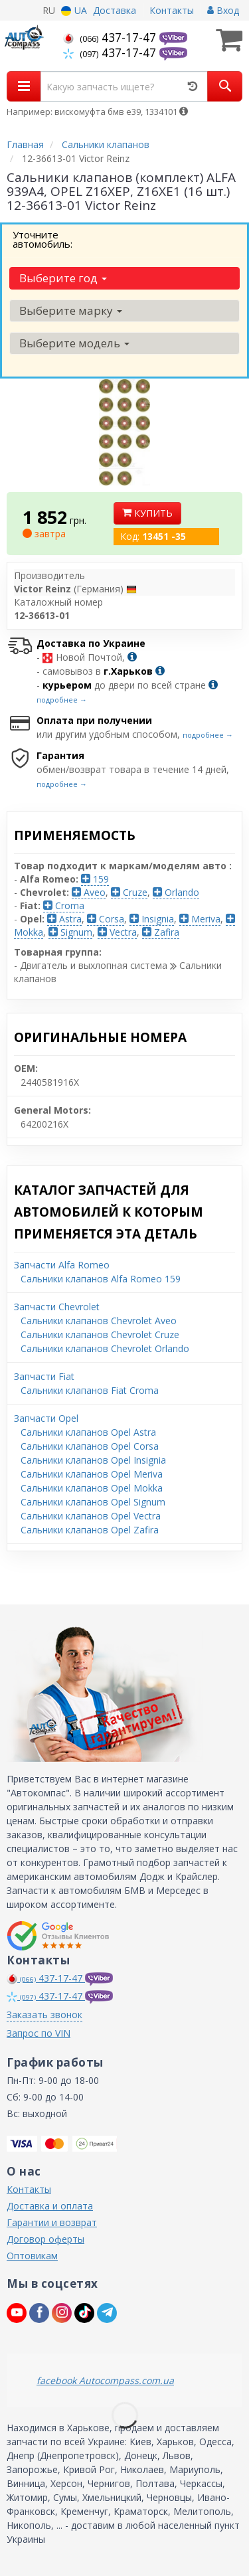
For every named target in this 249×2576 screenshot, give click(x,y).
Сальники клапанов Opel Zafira (90, 1529)
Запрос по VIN (38, 2033)
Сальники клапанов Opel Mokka (92, 1488)
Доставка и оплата (50, 2205)
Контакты (171, 10)
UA (74, 10)
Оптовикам (32, 2255)
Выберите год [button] (63, 278)
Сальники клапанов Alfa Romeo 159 (101, 1278)
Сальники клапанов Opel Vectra (91, 1515)
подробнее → (62, 700)
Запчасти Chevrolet (57, 1306)
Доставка (114, 10)
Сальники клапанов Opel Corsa (90, 1446)
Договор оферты (45, 2239)
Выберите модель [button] (74, 343)
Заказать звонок (44, 2014)
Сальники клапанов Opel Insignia (93, 1460)
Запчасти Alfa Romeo (62, 1264)
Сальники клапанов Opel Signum (93, 1502)
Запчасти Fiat (44, 1376)
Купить (147, 513)
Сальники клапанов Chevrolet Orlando (105, 1348)
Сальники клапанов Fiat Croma (90, 1390)
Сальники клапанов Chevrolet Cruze (100, 1334)
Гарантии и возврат (52, 2222)
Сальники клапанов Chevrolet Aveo (99, 1320)
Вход (223, 10)
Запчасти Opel (46, 1418)
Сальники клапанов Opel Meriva (92, 1474)
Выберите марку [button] (70, 310)
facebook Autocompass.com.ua (105, 2380)
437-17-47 (111, 37)
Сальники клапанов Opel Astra (88, 1432)
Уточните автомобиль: (42, 239)
